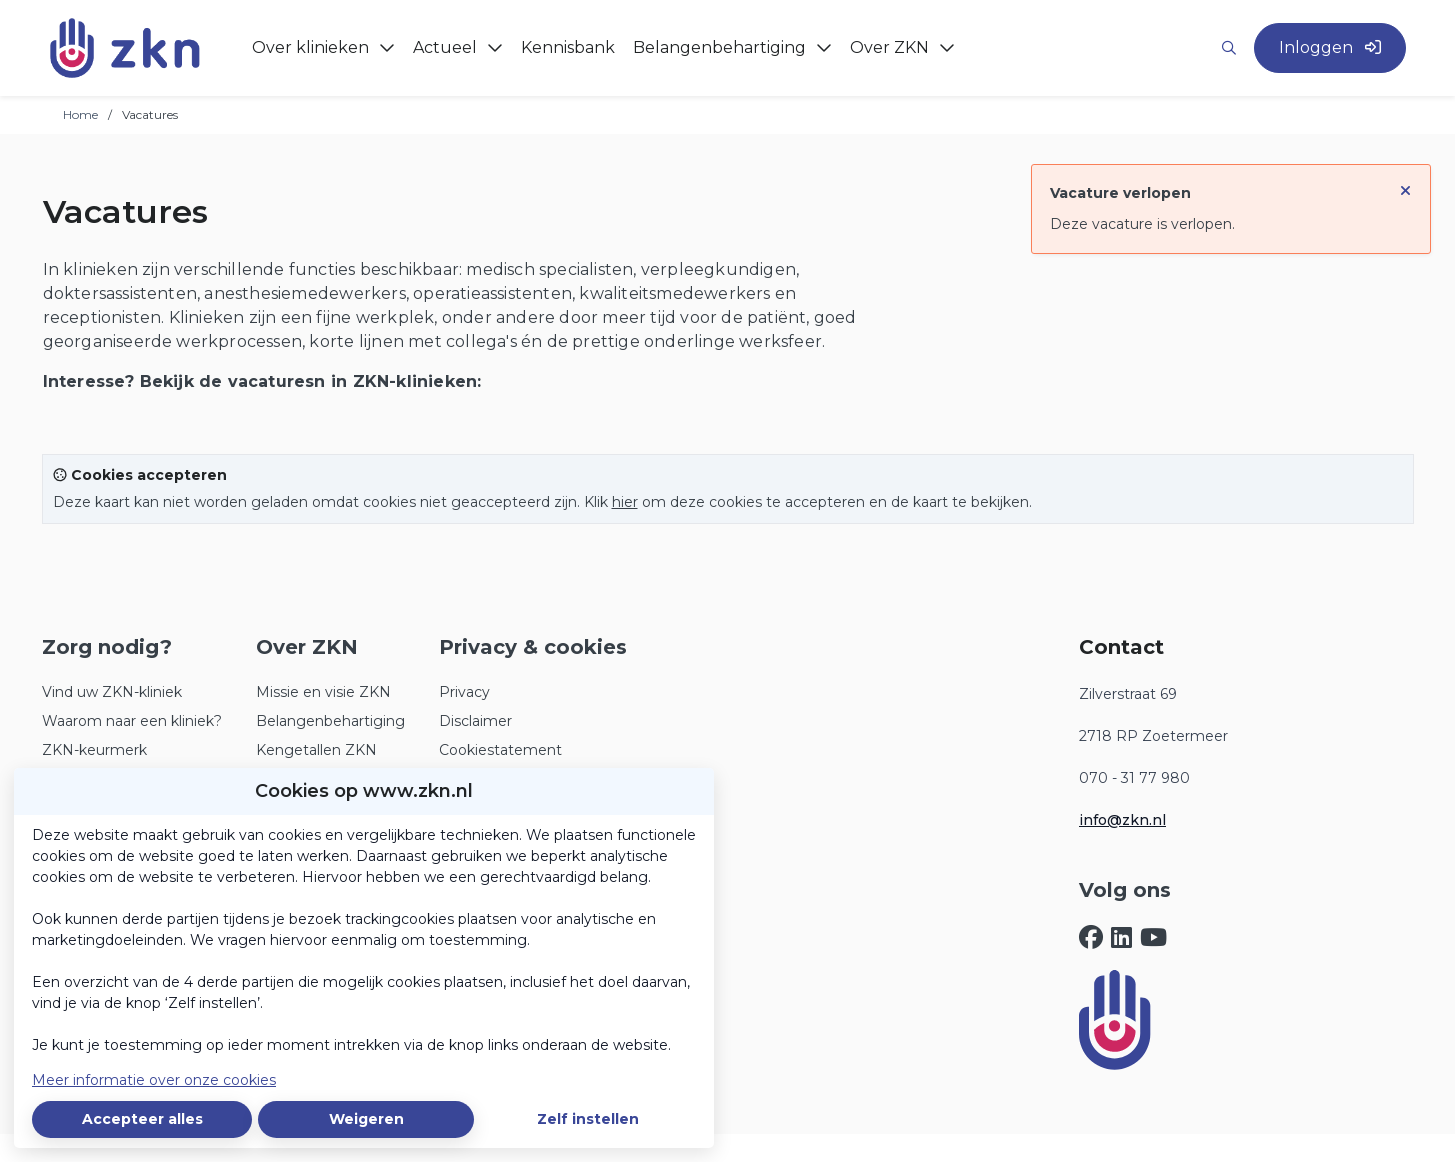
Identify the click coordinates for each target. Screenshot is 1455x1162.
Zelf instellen (588, 1119)
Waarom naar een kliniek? (132, 721)
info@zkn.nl (1122, 820)
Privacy (464, 692)
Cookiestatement (500, 750)
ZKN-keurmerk (94, 750)
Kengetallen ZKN (316, 750)
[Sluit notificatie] (1405, 184)
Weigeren (366, 1119)
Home (80, 114)
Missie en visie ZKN (323, 692)
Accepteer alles (142, 1119)
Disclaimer (475, 721)
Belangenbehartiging (330, 721)
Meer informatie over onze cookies (154, 1080)
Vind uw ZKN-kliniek (112, 692)
